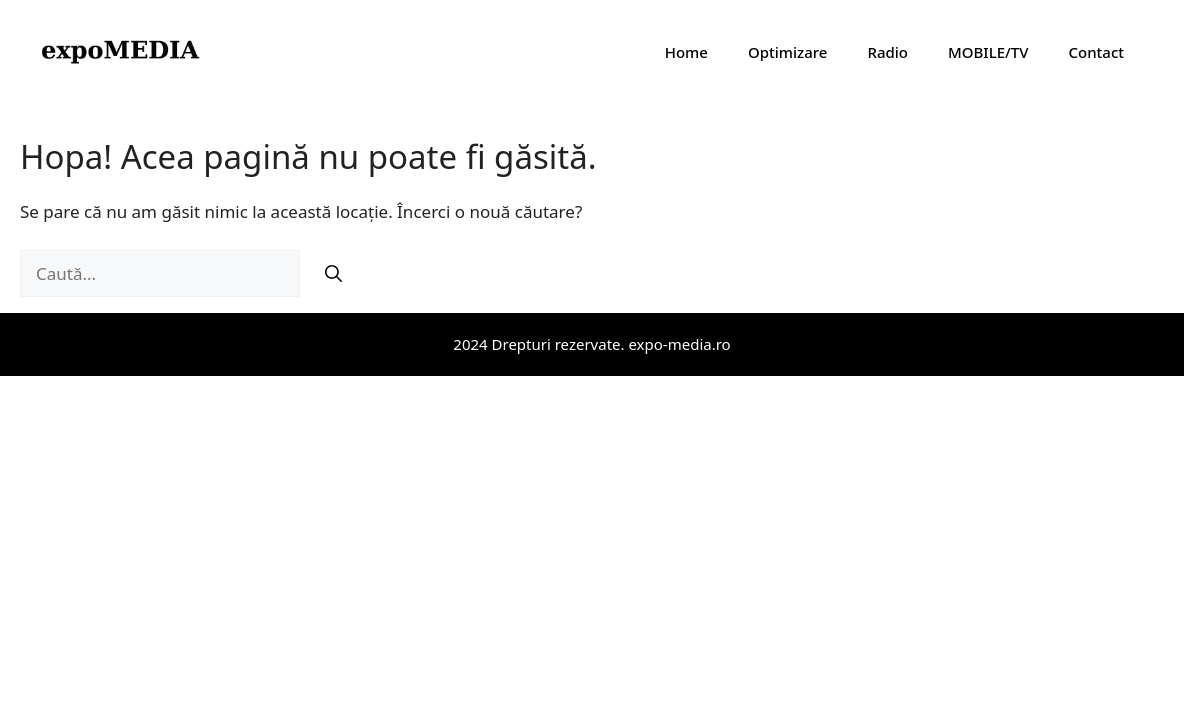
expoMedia (285, 52)
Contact (1096, 52)
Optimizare (788, 52)
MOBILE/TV (988, 52)
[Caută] (333, 274)
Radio (887, 52)
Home (686, 52)
